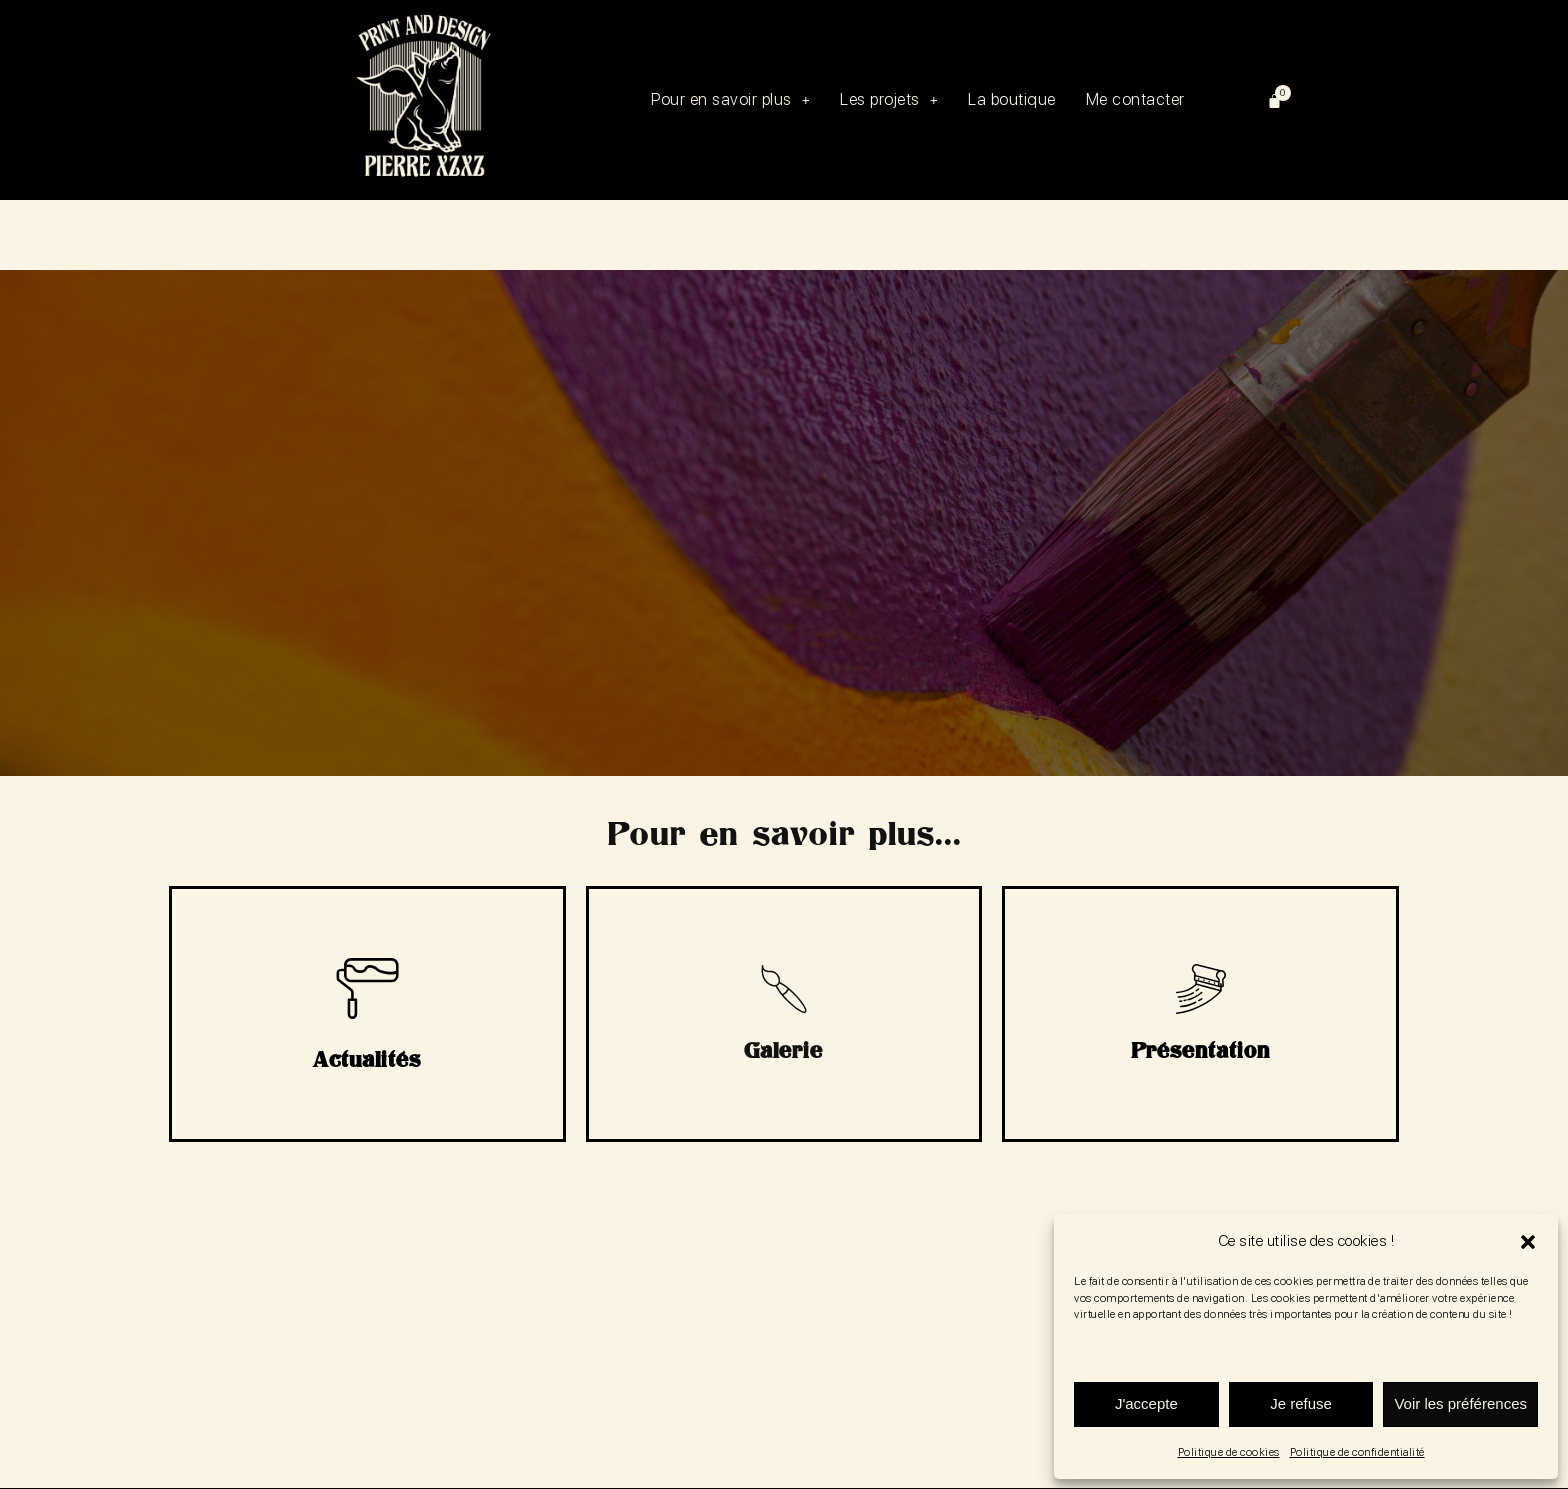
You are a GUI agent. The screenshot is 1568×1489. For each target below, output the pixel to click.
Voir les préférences (1460, 1403)
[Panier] (1275, 100)
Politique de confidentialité (1357, 1452)
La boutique (1019, 99)
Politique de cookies (1229, 1452)
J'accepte (1146, 1403)
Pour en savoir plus (737, 99)
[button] (1528, 1242)
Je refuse (1301, 1403)
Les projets (896, 99)
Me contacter (1135, 100)
